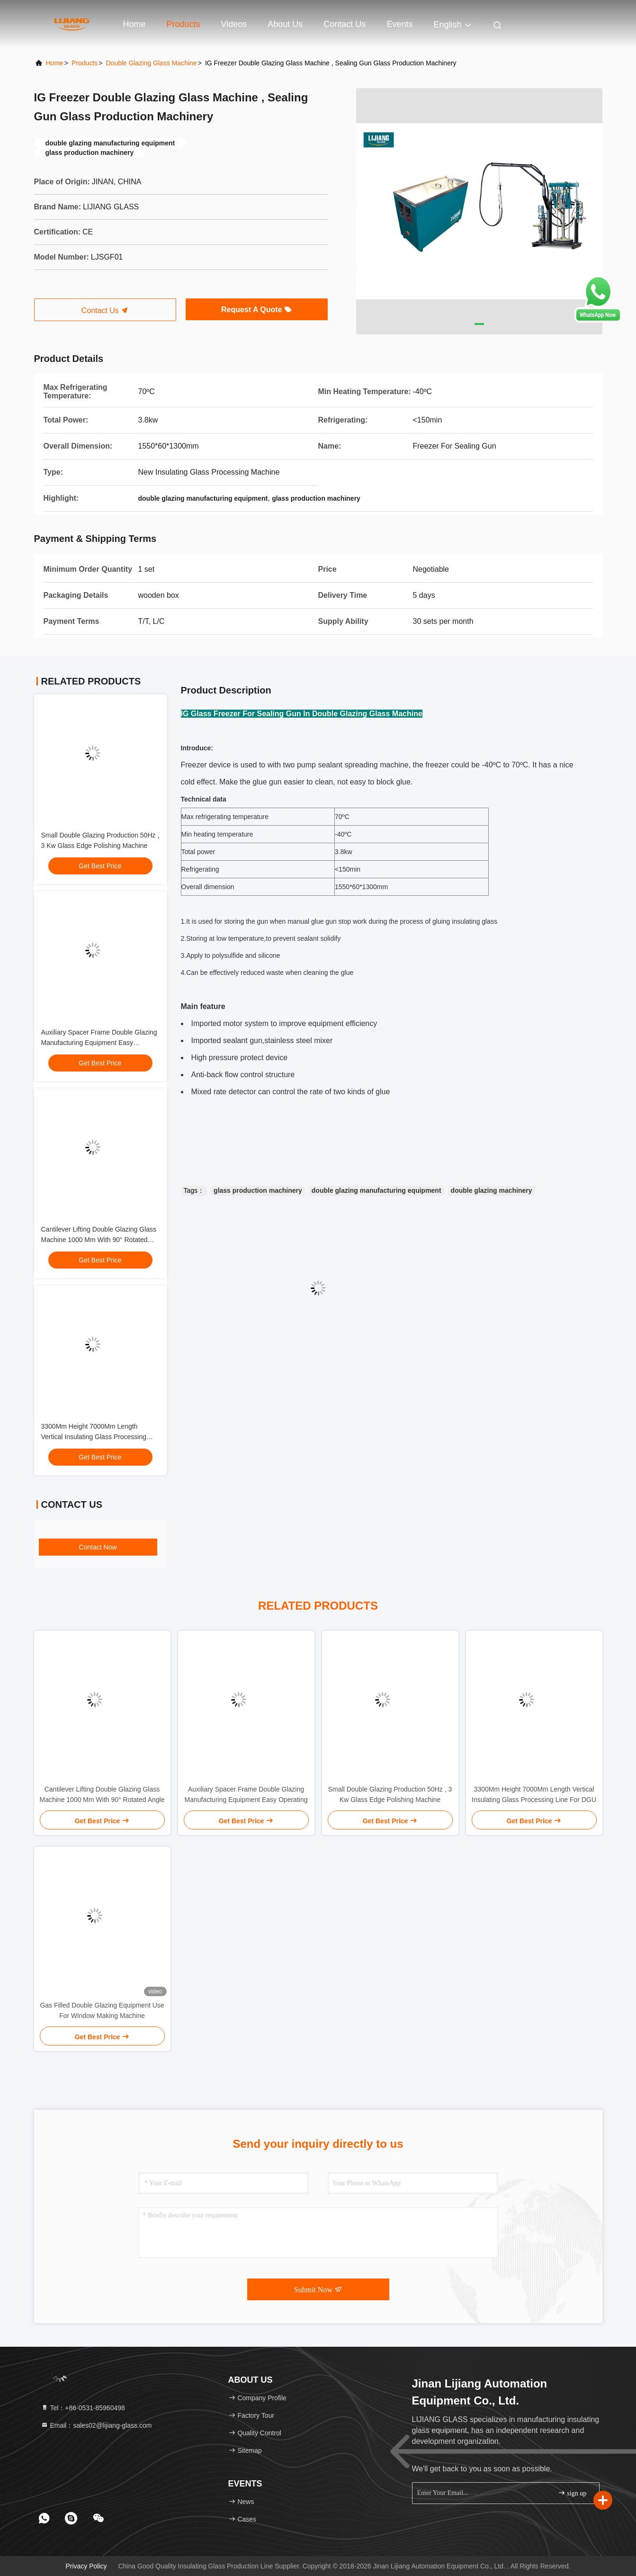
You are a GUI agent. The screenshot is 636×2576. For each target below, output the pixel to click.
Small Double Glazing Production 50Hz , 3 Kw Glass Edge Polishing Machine (390, 1794)
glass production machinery (258, 1190)
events (399, 24)
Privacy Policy (86, 2566)
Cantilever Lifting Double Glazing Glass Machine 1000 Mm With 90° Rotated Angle (99, 1239)
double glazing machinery (491, 1190)
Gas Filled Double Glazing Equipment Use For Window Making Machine (102, 2010)
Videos (234, 24)
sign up (572, 2493)
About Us (285, 24)
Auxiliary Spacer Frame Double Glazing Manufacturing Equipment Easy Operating (99, 1042)
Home (134, 24)
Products (183, 24)
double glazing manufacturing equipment (376, 1190)
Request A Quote (256, 310)
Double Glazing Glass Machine (151, 63)
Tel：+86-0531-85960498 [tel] (83, 2408)
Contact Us (344, 24)
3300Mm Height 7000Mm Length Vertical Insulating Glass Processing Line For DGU (94, 1437)
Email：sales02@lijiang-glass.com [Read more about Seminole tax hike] (96, 2425)
